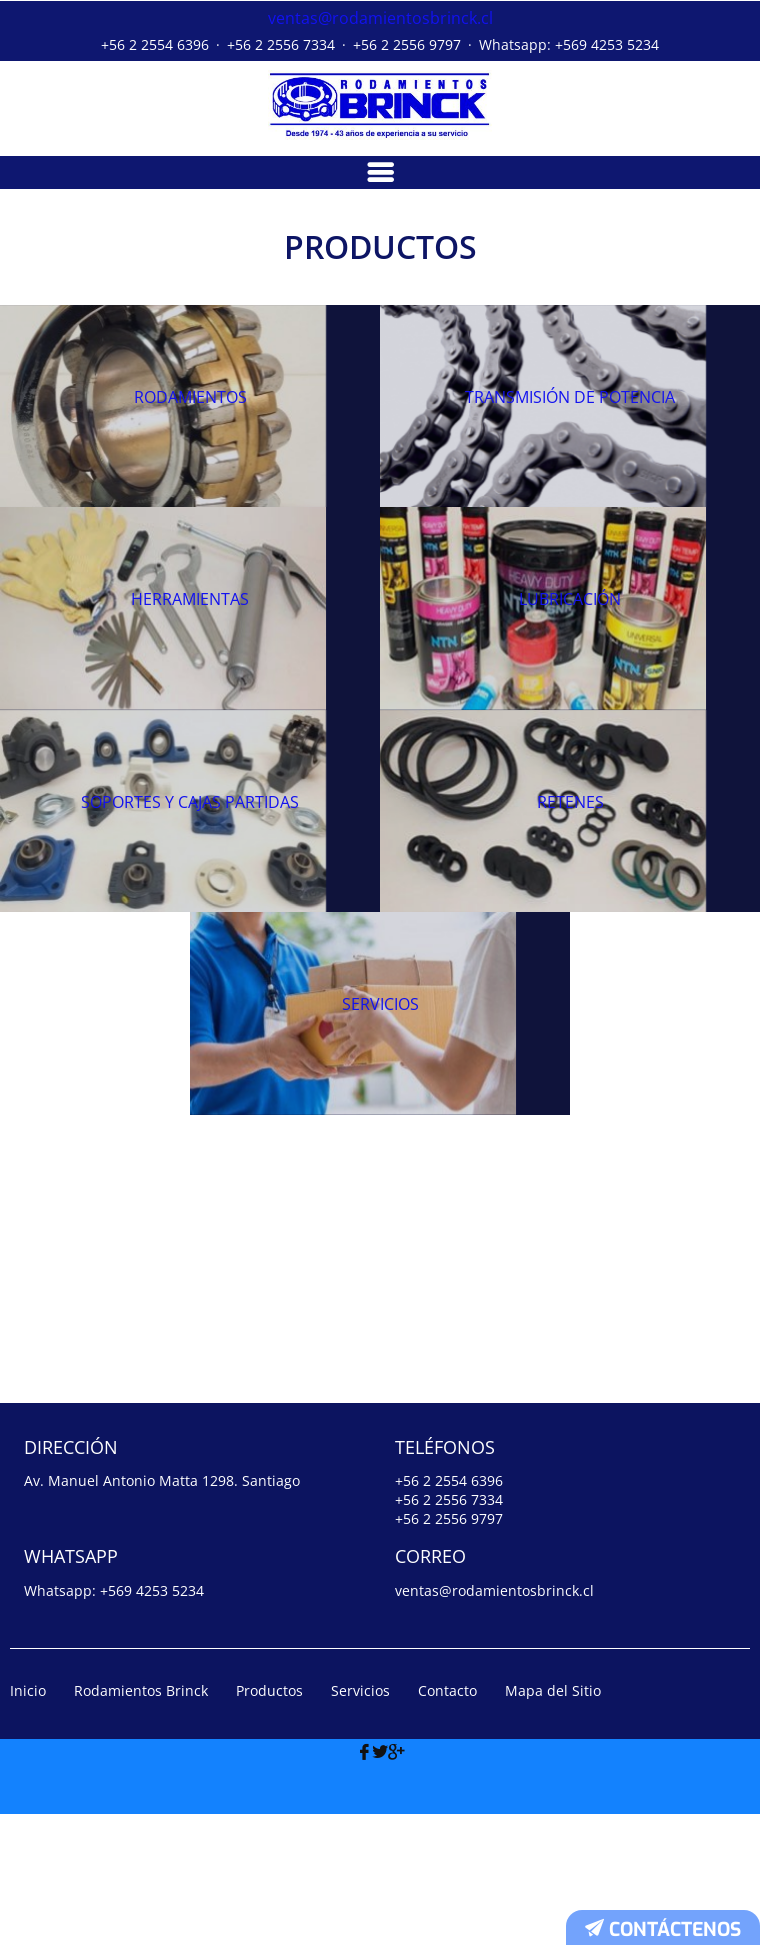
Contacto (447, 1821)
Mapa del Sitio (553, 1821)
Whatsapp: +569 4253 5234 (569, 41)
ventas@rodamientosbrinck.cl (380, 16)
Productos (269, 1821)
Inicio (28, 1821)
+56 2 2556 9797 (407, 41)
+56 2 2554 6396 (155, 41)
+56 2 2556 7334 (281, 41)
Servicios (360, 1821)
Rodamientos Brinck (141, 1821)
